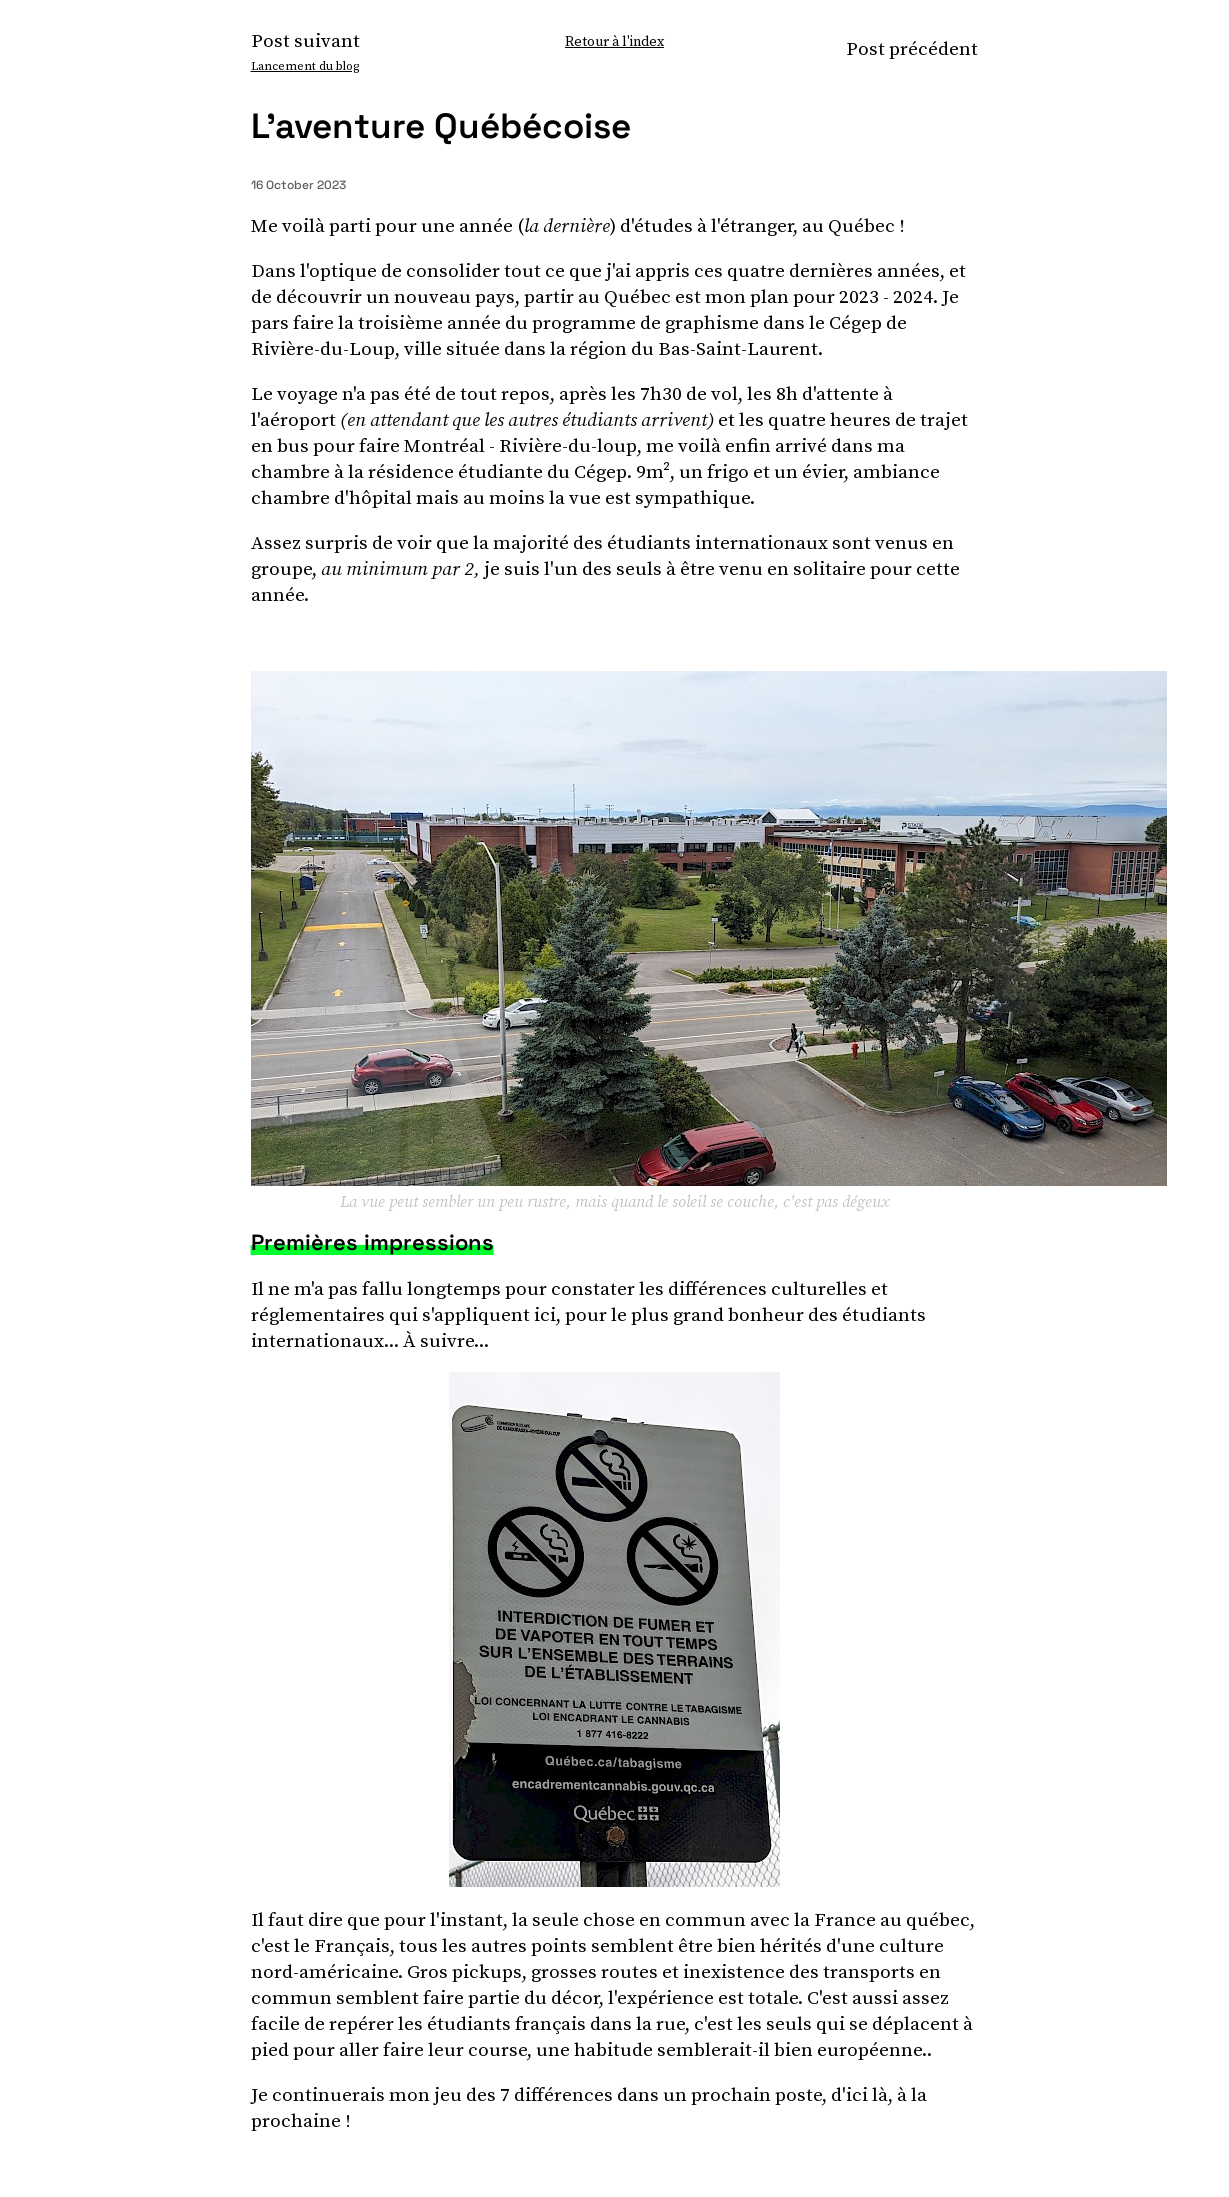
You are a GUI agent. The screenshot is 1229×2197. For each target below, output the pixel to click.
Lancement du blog (305, 66)
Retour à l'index (614, 41)
